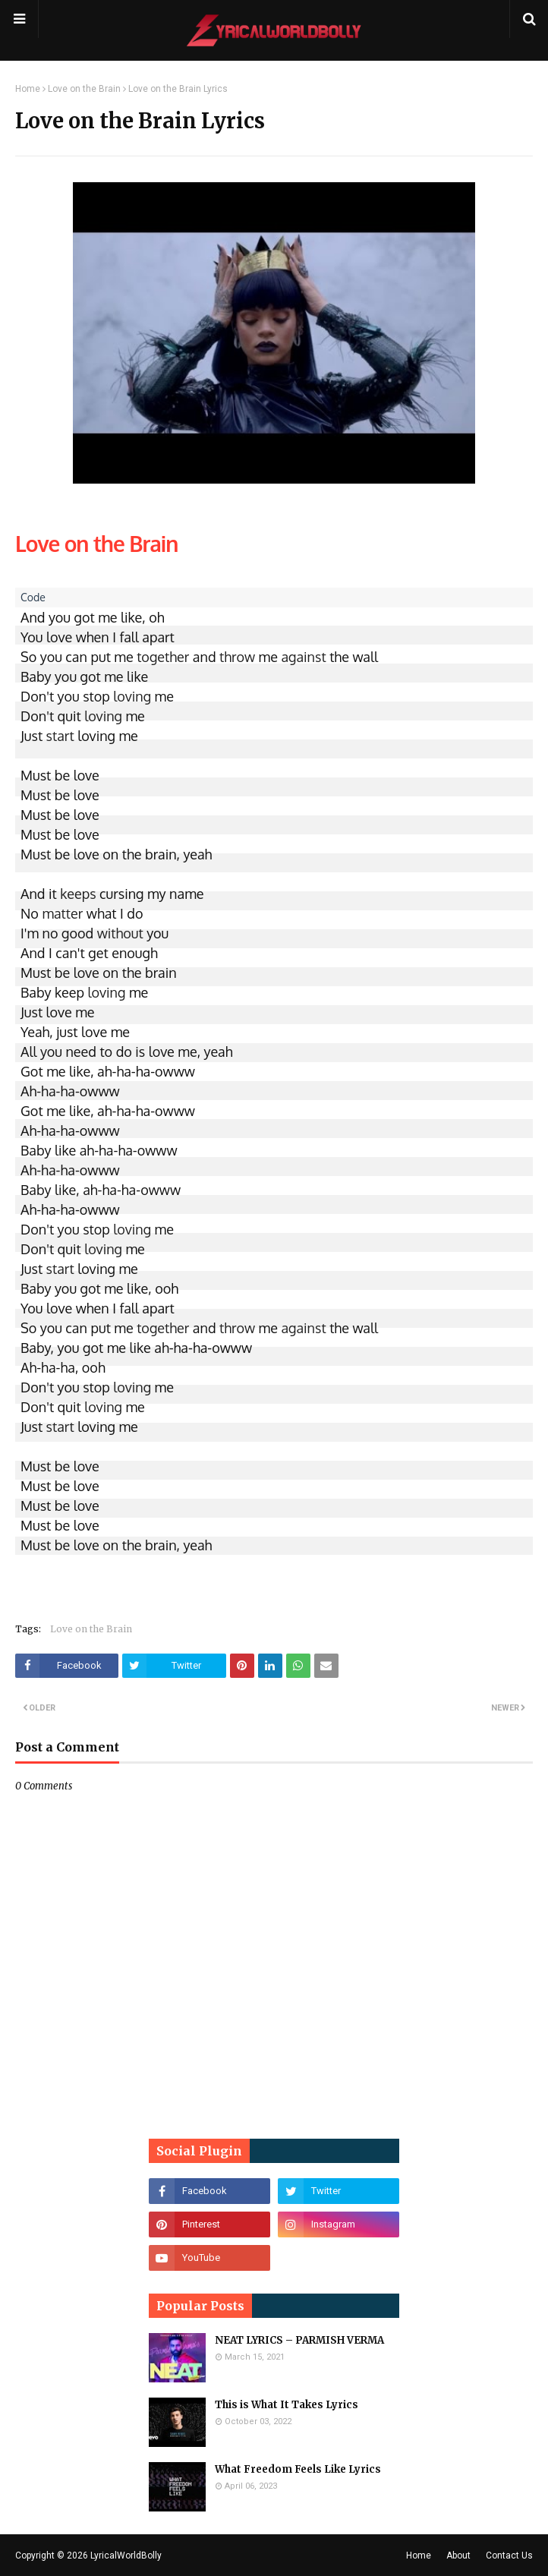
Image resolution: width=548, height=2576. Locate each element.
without (120, 933)
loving (132, 696)
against (303, 656)
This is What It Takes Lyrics (286, 2404)
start (60, 735)
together (163, 656)
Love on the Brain (84, 89)
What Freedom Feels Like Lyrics (298, 2469)
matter (62, 913)
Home (27, 89)
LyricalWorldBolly (126, 2555)
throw (237, 656)
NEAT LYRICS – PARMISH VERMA (299, 2340)
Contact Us (509, 2555)
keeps (78, 893)
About (458, 2555)
